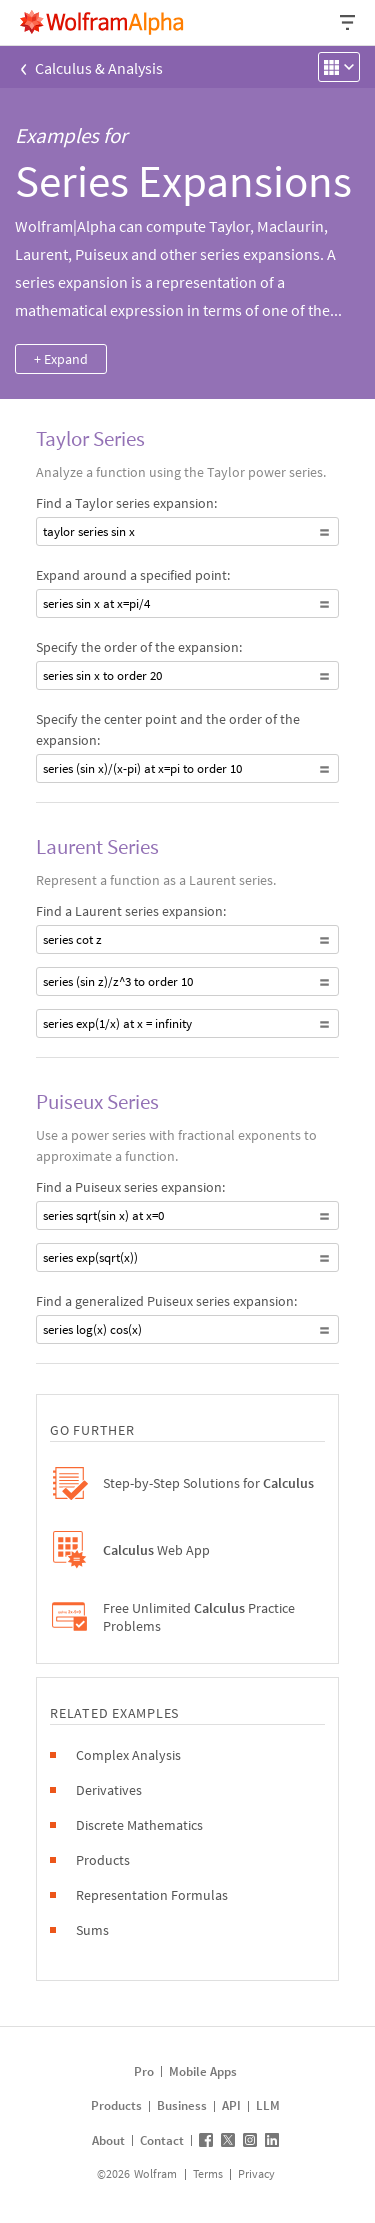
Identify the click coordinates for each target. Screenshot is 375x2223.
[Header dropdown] (349, 22)
